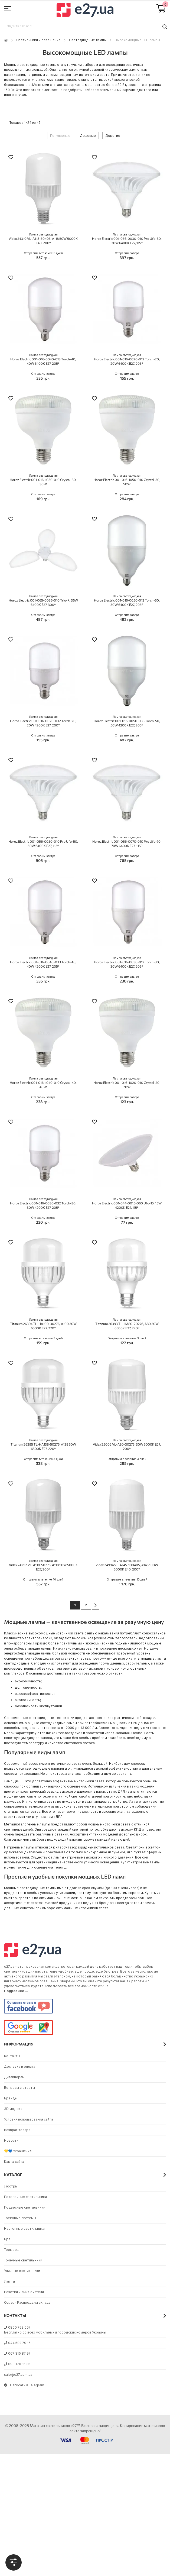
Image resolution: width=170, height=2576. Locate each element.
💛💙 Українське (18, 2151)
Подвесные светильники (24, 2207)
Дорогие (112, 136)
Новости (11, 2140)
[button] (11, 158)
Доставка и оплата (19, 2066)
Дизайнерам (14, 2077)
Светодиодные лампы (87, 40)
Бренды (10, 2098)
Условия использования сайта (28, 2119)
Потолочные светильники (25, 2197)
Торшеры (11, 2250)
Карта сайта (14, 2162)
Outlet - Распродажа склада (27, 2302)
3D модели (13, 2109)
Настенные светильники (24, 2228)
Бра (7, 2239)
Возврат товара (17, 2130)
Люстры (11, 2186)
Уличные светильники (22, 2271)
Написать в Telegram (24, 2385)
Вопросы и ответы (19, 2088)
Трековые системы (20, 2218)
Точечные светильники (23, 2260)
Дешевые (88, 136)
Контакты (12, 2056)
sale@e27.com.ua (18, 2375)
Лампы (9, 2281)
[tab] (13, 2562)
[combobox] (85, 26)
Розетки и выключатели (24, 2292)
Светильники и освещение (38, 40)
